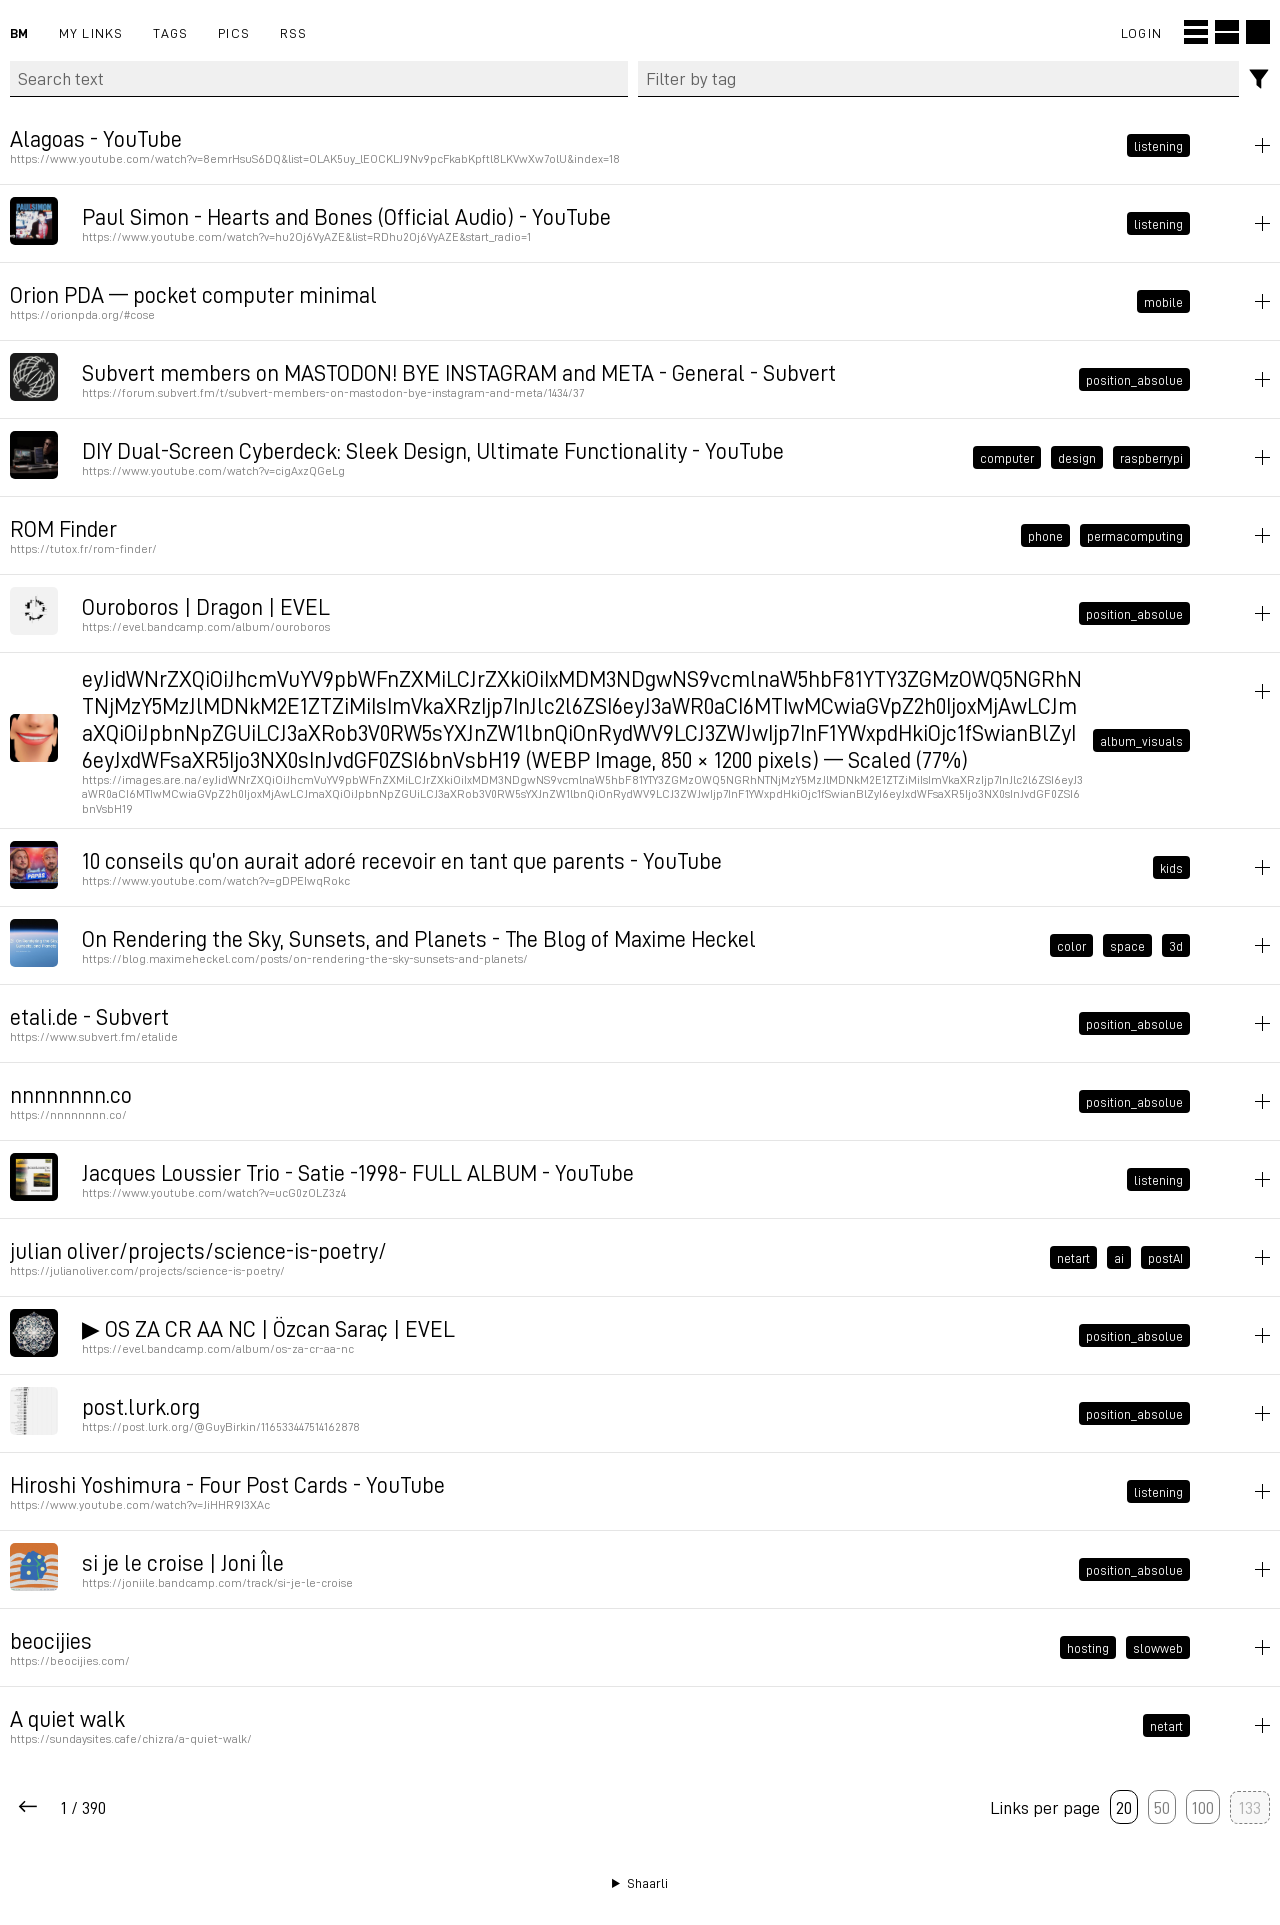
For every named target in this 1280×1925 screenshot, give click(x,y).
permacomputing (1135, 535)
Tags (170, 32)
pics (234, 32)
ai (1119, 1258)
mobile (1163, 301)
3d (1176, 946)
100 (1203, 1807)
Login (1141, 32)
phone (1045, 535)
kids (1171, 868)
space (1127, 946)
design (1077, 457)
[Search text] (319, 79)
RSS (294, 32)
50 (1162, 1807)
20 (1124, 1807)
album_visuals (1141, 740)
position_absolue (1134, 379)
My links (91, 32)
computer (1007, 457)
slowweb (1158, 1648)
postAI (1165, 1258)
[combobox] (939, 79)
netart (1073, 1258)
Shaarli (647, 1883)
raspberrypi (1151, 457)
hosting (1088, 1648)
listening (1158, 145)
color (1071, 946)
